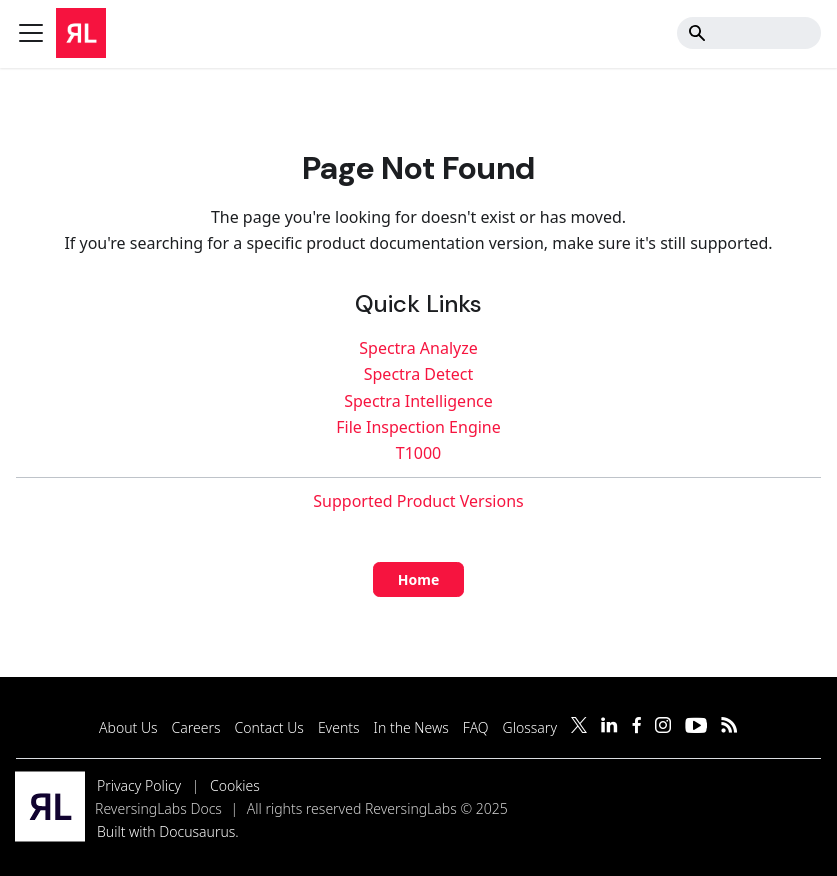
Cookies (235, 785)
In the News (411, 727)
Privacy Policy (139, 785)
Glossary (530, 727)
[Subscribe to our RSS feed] (729, 727)
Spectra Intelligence (418, 401)
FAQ (476, 727)
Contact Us (269, 727)
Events (339, 727)
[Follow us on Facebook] (636, 727)
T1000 (419, 453)
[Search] (749, 33)
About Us (128, 727)
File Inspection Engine (418, 427)
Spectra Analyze (418, 348)
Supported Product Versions (418, 501)
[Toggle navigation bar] (31, 33)
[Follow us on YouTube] (696, 727)
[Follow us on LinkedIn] (609, 727)
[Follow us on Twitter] (579, 727)
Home (418, 579)
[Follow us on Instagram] (663, 727)
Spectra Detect (419, 374)
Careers (196, 727)
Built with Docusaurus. (168, 831)
